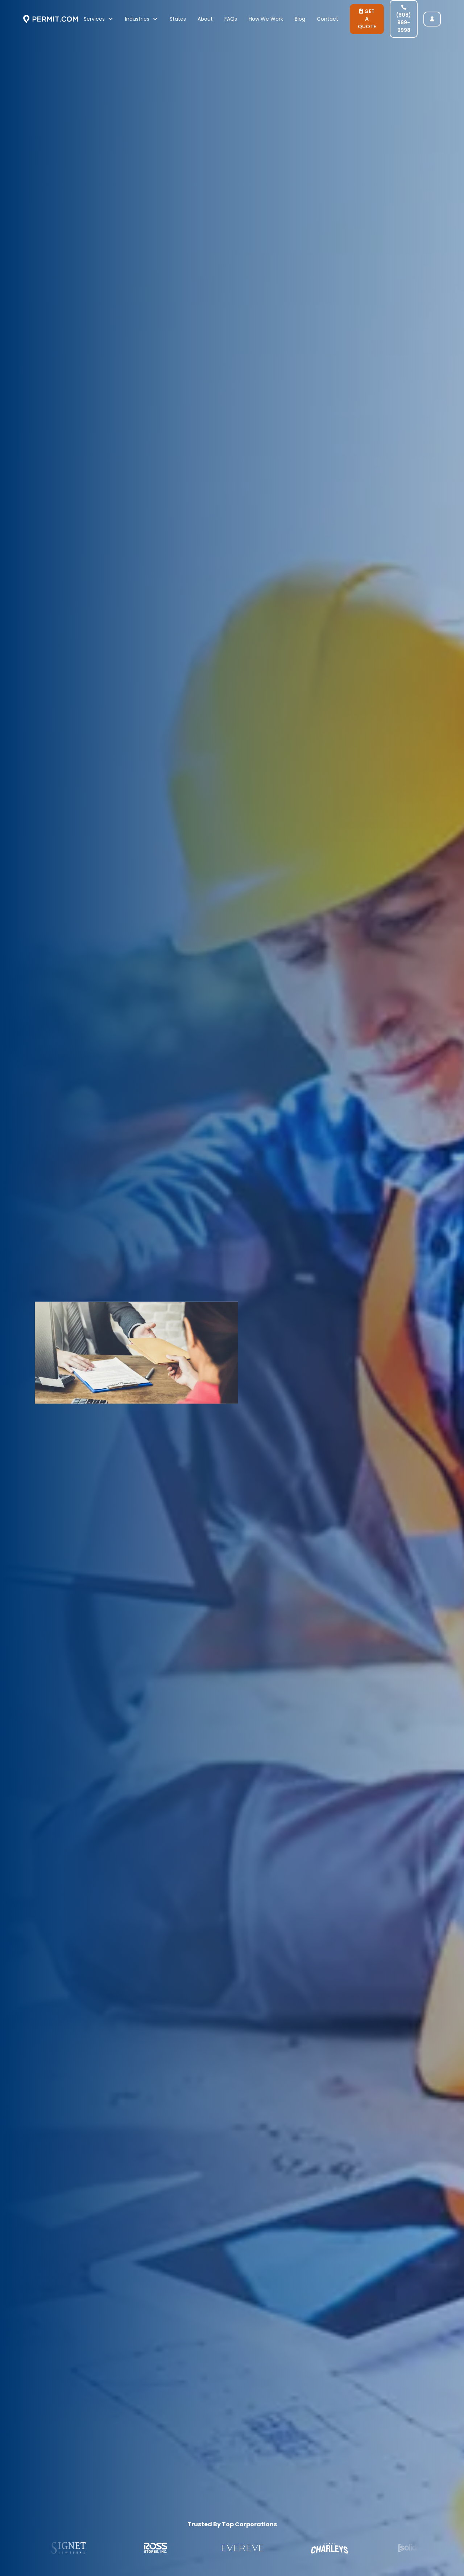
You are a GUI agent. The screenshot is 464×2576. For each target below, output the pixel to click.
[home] (50, 19)
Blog (300, 18)
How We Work (266, 18)
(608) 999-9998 (403, 19)
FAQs (230, 18)
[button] (98, 19)
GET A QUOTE (367, 19)
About (205, 18)
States (178, 18)
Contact (327, 18)
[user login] (432, 19)
